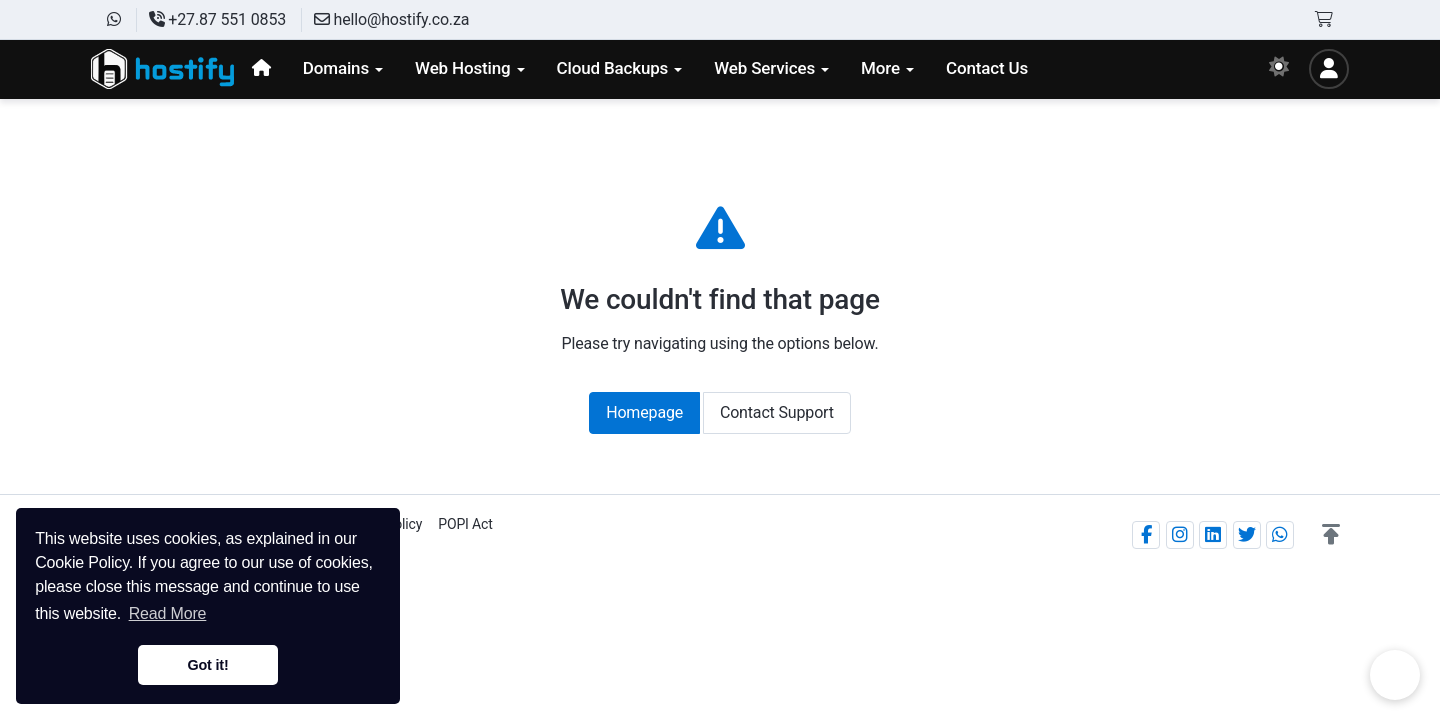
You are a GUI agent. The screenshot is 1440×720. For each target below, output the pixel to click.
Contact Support (777, 412)
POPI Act (465, 524)
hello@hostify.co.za (391, 19)
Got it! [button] (207, 665)
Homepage (644, 412)
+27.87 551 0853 (217, 19)
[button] (1331, 535)
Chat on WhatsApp (1395, 675)
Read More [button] (168, 613)
